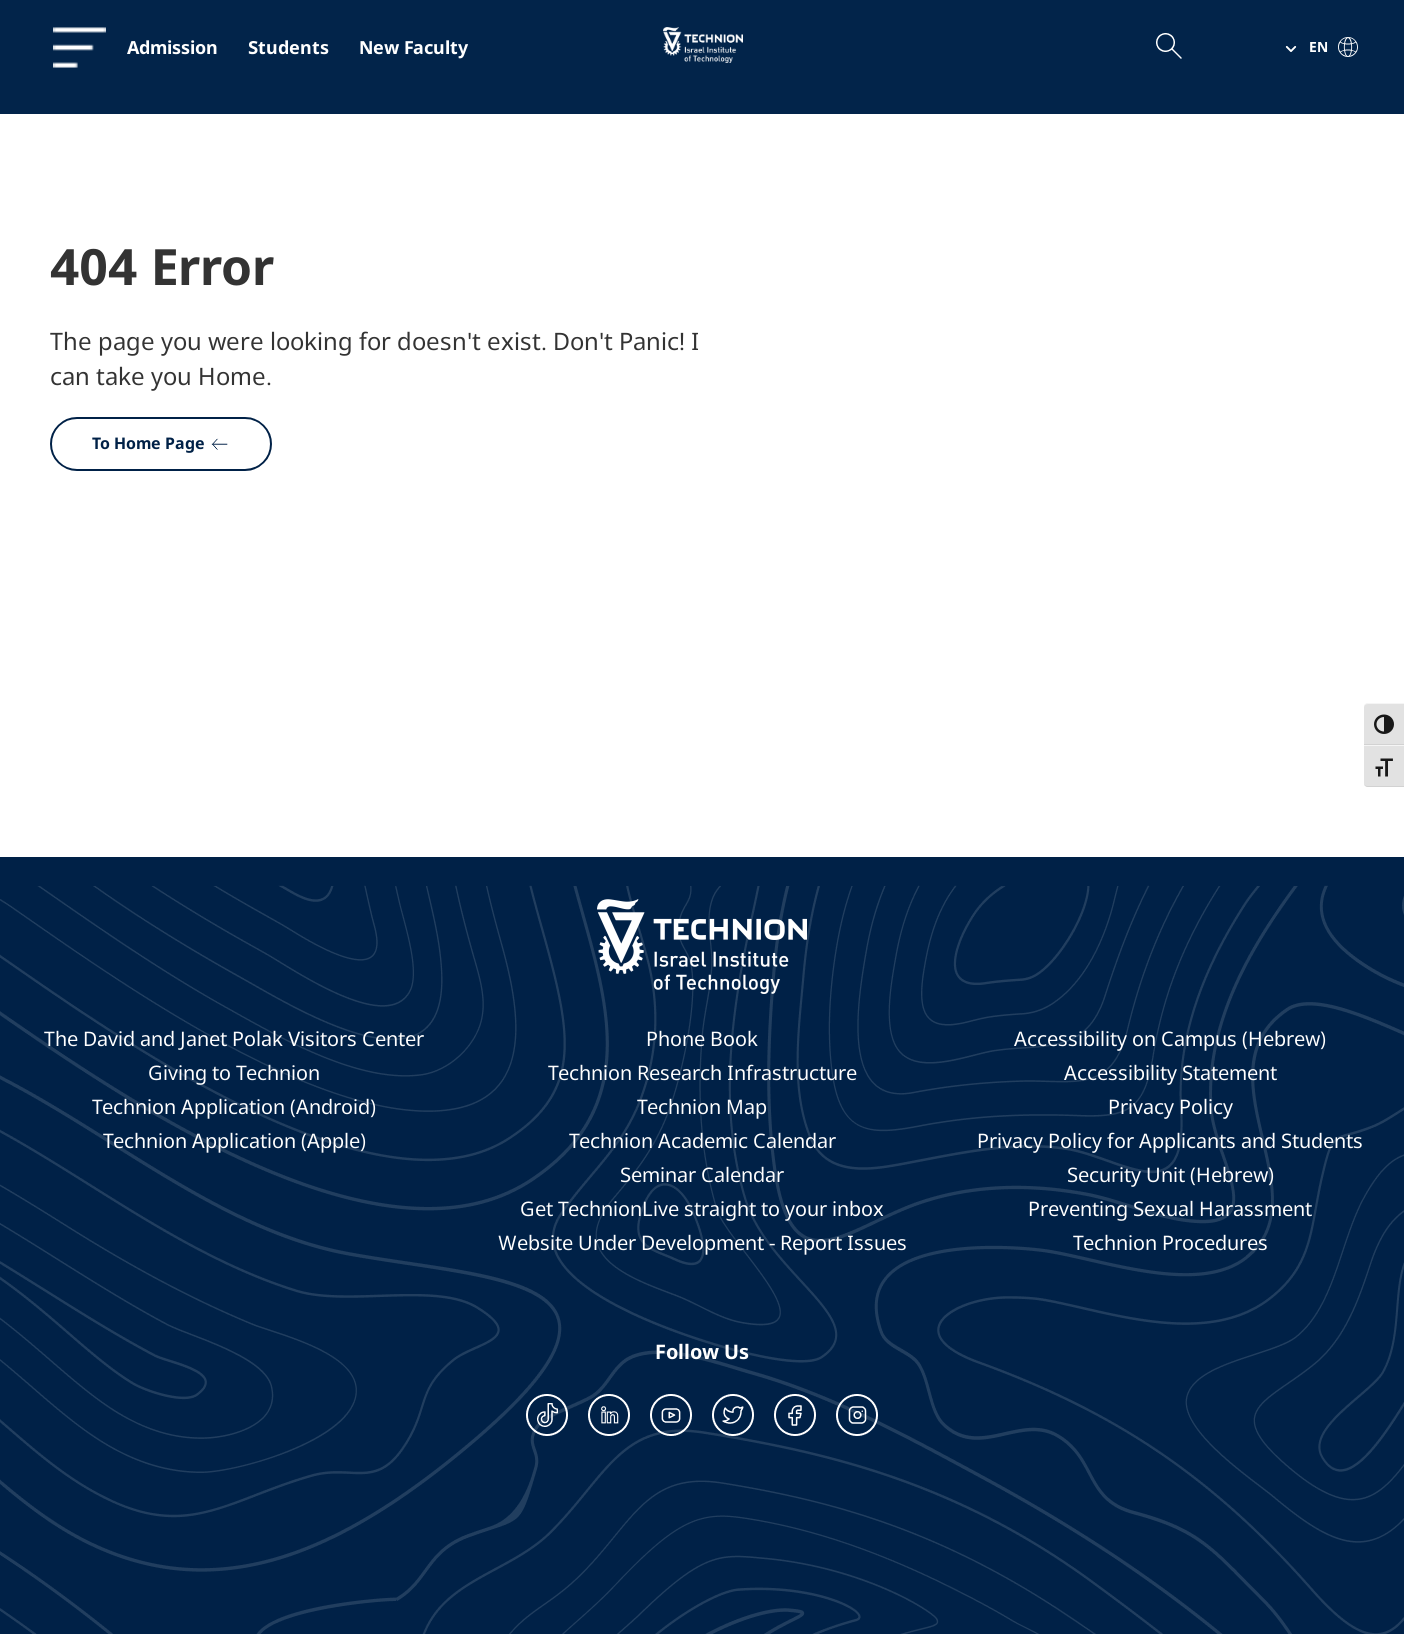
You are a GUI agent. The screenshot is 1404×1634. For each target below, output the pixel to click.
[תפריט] (69, 47)
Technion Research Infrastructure (702, 1073)
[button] (1313, 47)
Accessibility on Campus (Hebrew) (1170, 1039)
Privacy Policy (1170, 1107)
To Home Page (161, 443)
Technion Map (702, 1107)
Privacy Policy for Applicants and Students (1170, 1141)
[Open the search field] (1168, 47)
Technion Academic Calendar (702, 1141)
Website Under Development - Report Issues (702, 1243)
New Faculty (413, 47)
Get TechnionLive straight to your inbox (702, 1209)
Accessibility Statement (1170, 1073)
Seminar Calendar (702, 1175)
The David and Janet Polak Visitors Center (234, 1039)
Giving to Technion (234, 1073)
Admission (172, 47)
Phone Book (702, 1039)
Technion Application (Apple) (234, 1141)
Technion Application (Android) (234, 1107)
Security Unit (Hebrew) (1170, 1175)
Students (288, 47)
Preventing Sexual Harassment (1170, 1209)
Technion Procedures (1170, 1243)
